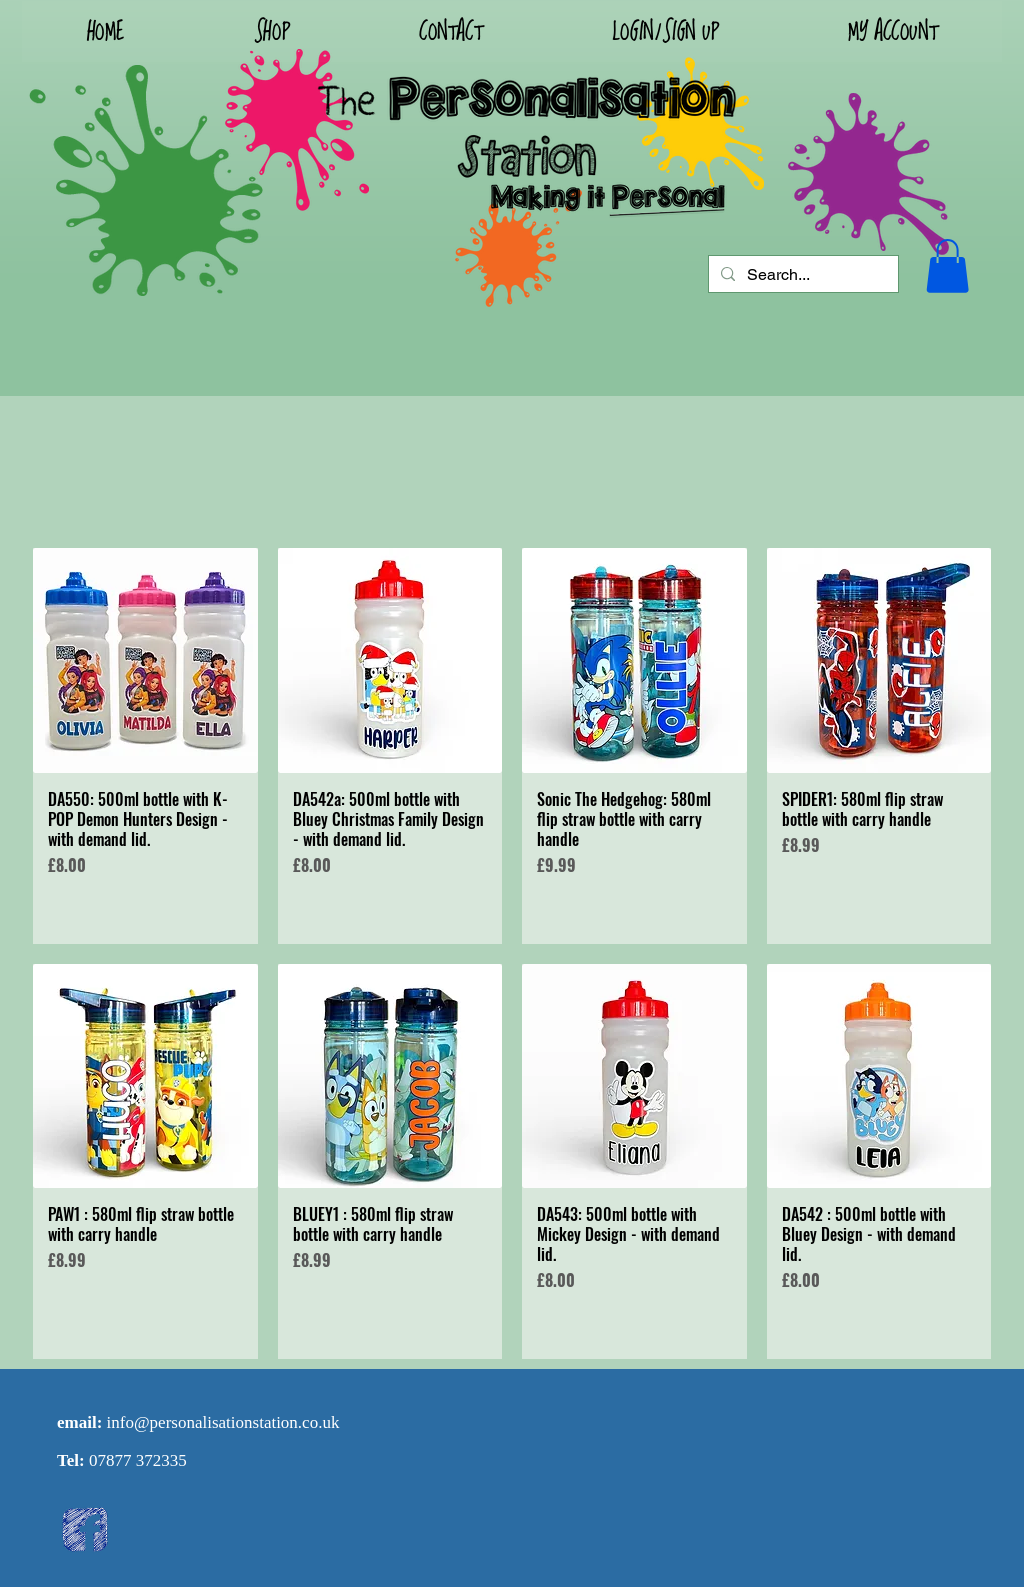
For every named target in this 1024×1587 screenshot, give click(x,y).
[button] (665, 31)
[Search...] (801, 275)
